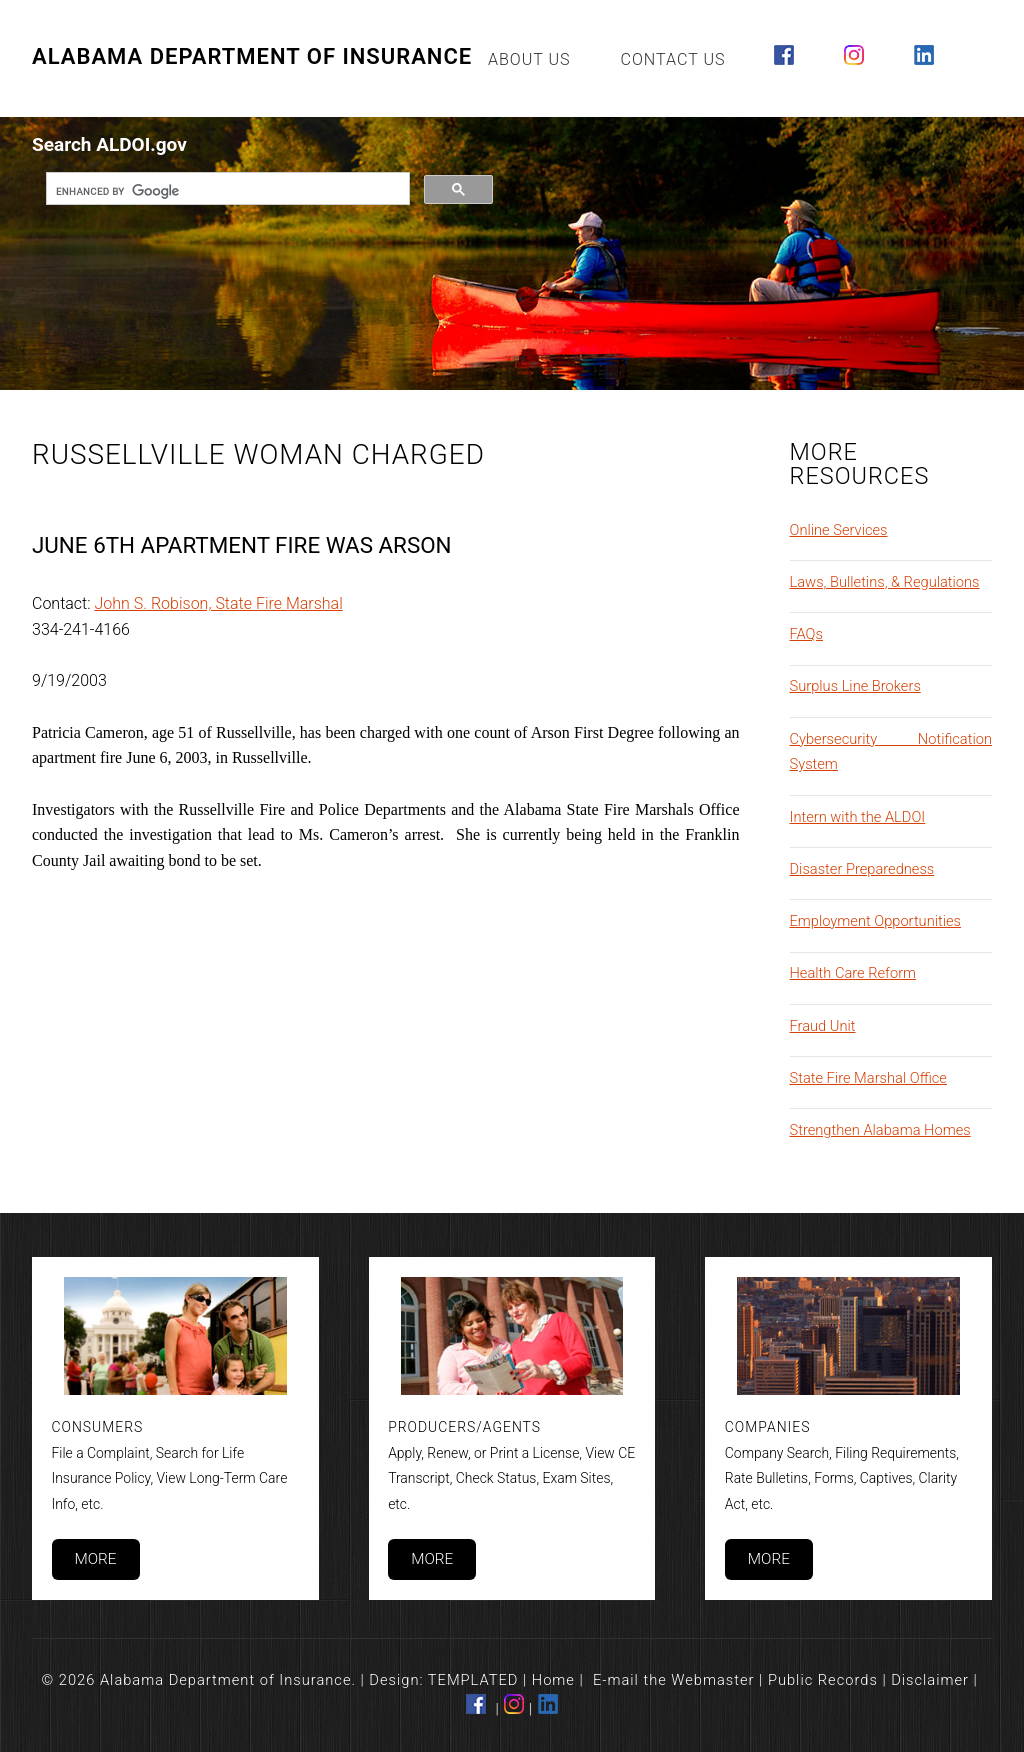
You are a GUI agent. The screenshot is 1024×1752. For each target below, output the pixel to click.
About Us (529, 59)
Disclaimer (930, 1680)
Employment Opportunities (876, 921)
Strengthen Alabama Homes (880, 1130)
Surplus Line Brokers (855, 686)
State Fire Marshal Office (868, 1078)
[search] (226, 191)
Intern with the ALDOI (858, 817)
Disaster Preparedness (862, 869)
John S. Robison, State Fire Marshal (219, 603)
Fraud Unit (823, 1026)
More (95, 1559)
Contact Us (673, 59)
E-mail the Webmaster (674, 1680)
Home (553, 1680)
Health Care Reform (853, 973)
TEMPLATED (473, 1680)
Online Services (839, 530)
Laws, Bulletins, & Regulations (885, 582)
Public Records (823, 1680)
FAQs (806, 634)
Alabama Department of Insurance (252, 56)
